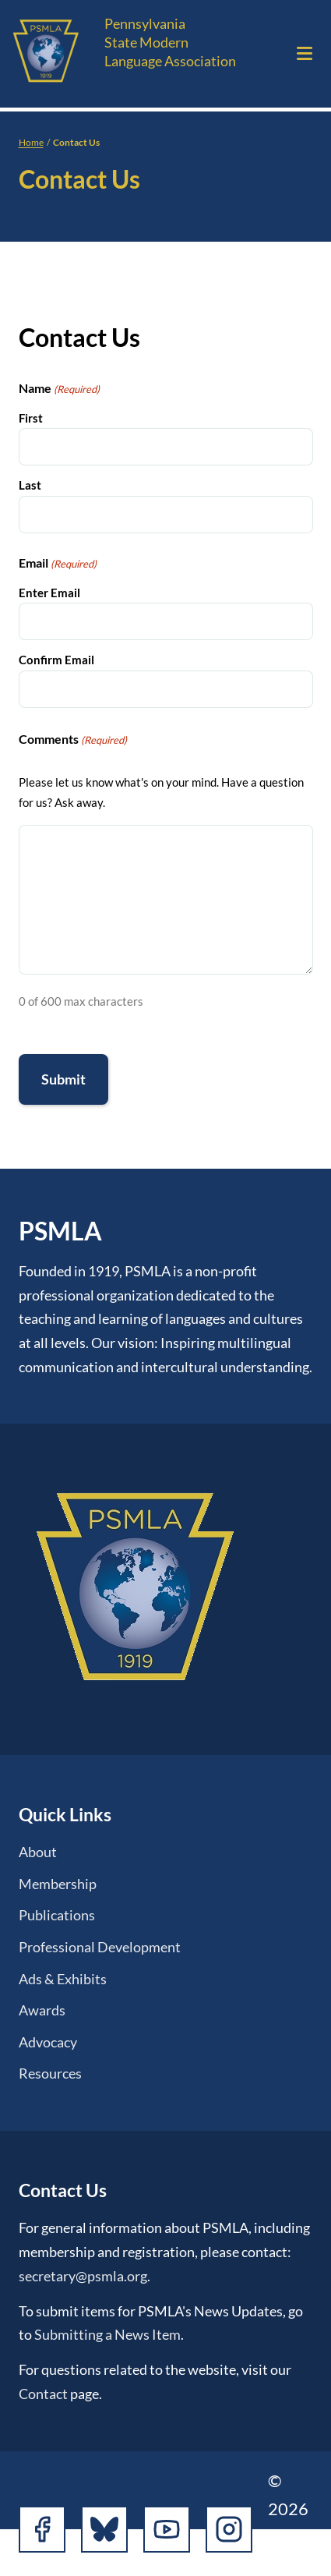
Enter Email (49, 593)
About (38, 1851)
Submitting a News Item (107, 2334)
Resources (50, 2073)
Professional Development (100, 1946)
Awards (42, 2010)
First (31, 418)
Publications (57, 1914)
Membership (58, 1883)
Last (30, 485)
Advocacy (48, 2042)
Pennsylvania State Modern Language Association (170, 42)
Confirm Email (56, 660)
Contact (43, 2393)
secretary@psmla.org (83, 2275)
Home (31, 142)
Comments (73, 739)
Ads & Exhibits (63, 1978)
